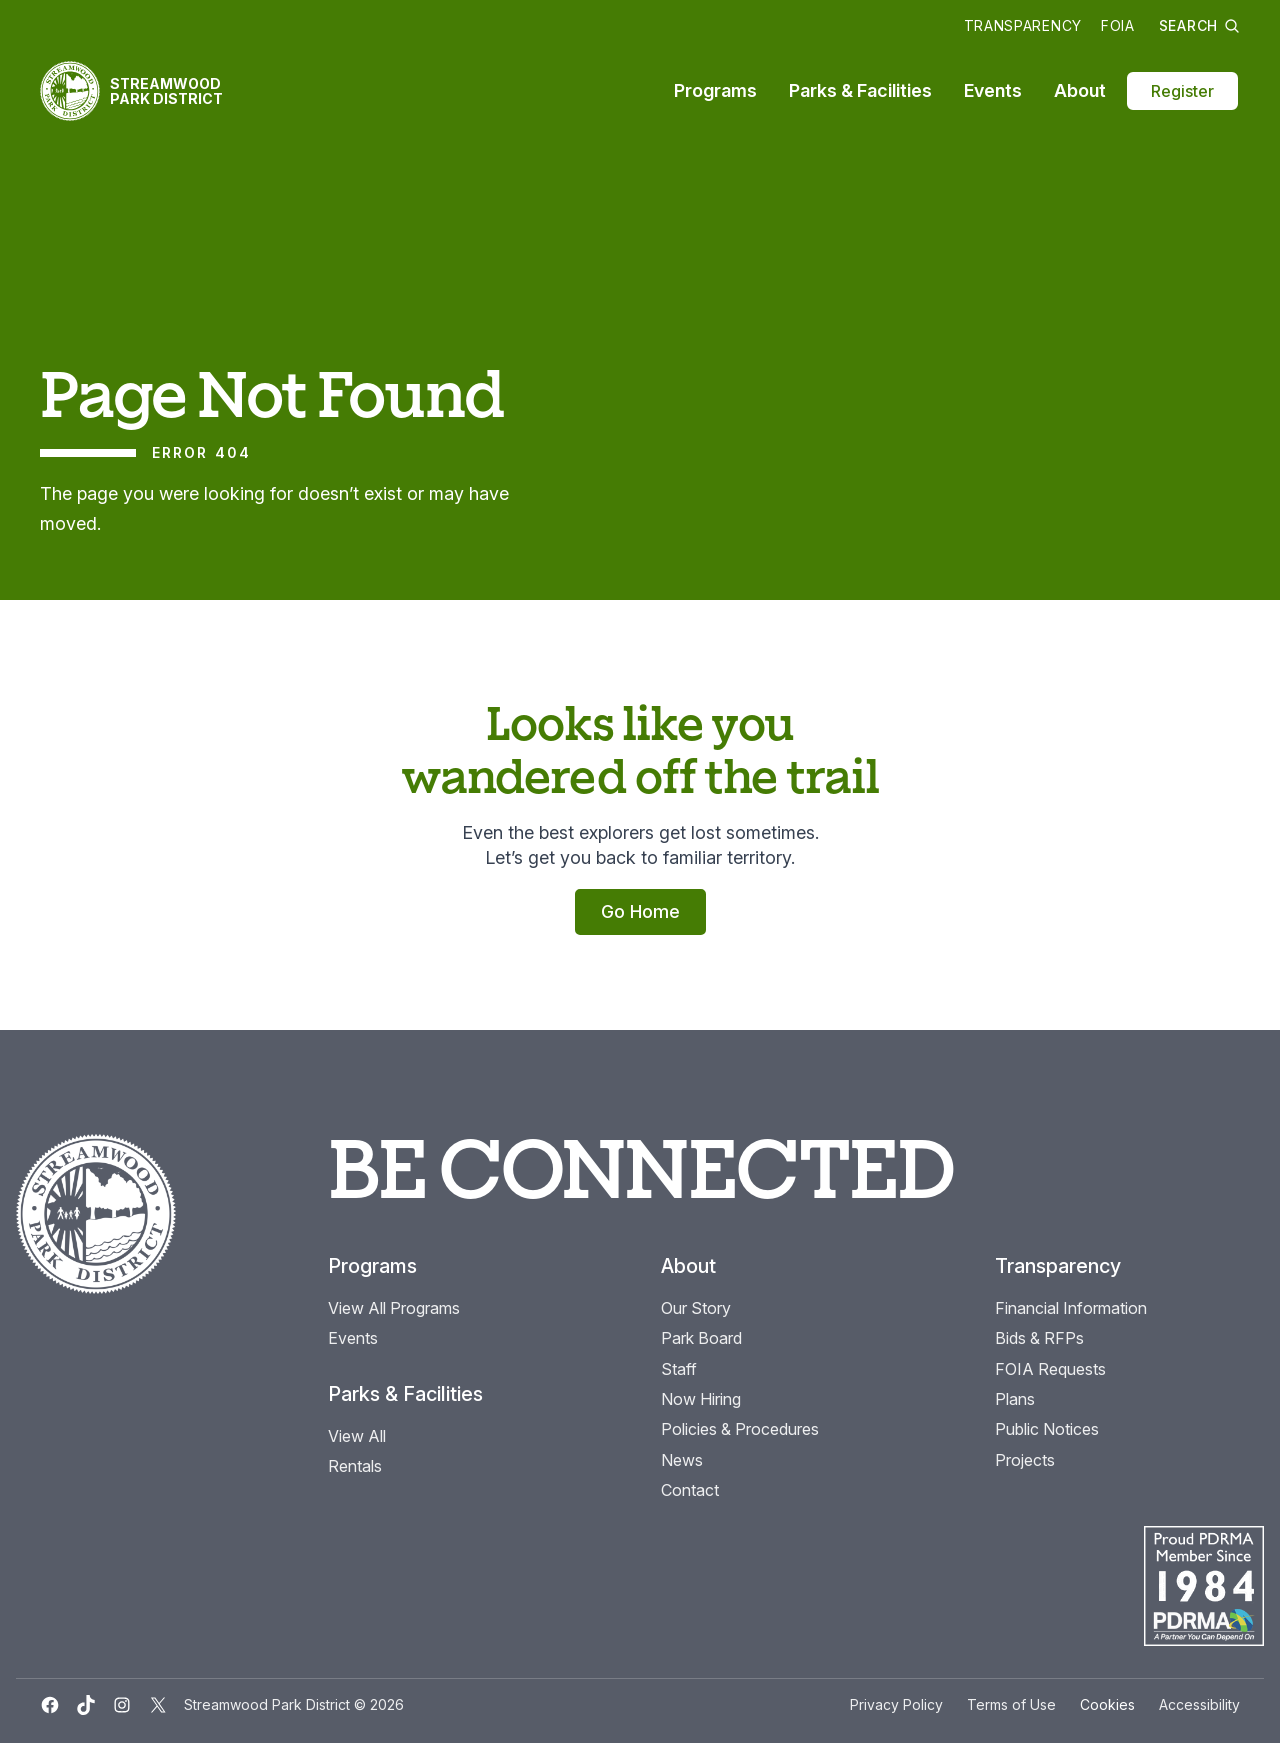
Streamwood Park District (166, 91)
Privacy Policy (896, 1704)
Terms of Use (1011, 1704)
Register (1182, 91)
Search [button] (1199, 25)
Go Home (640, 911)
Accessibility (1199, 1704)
